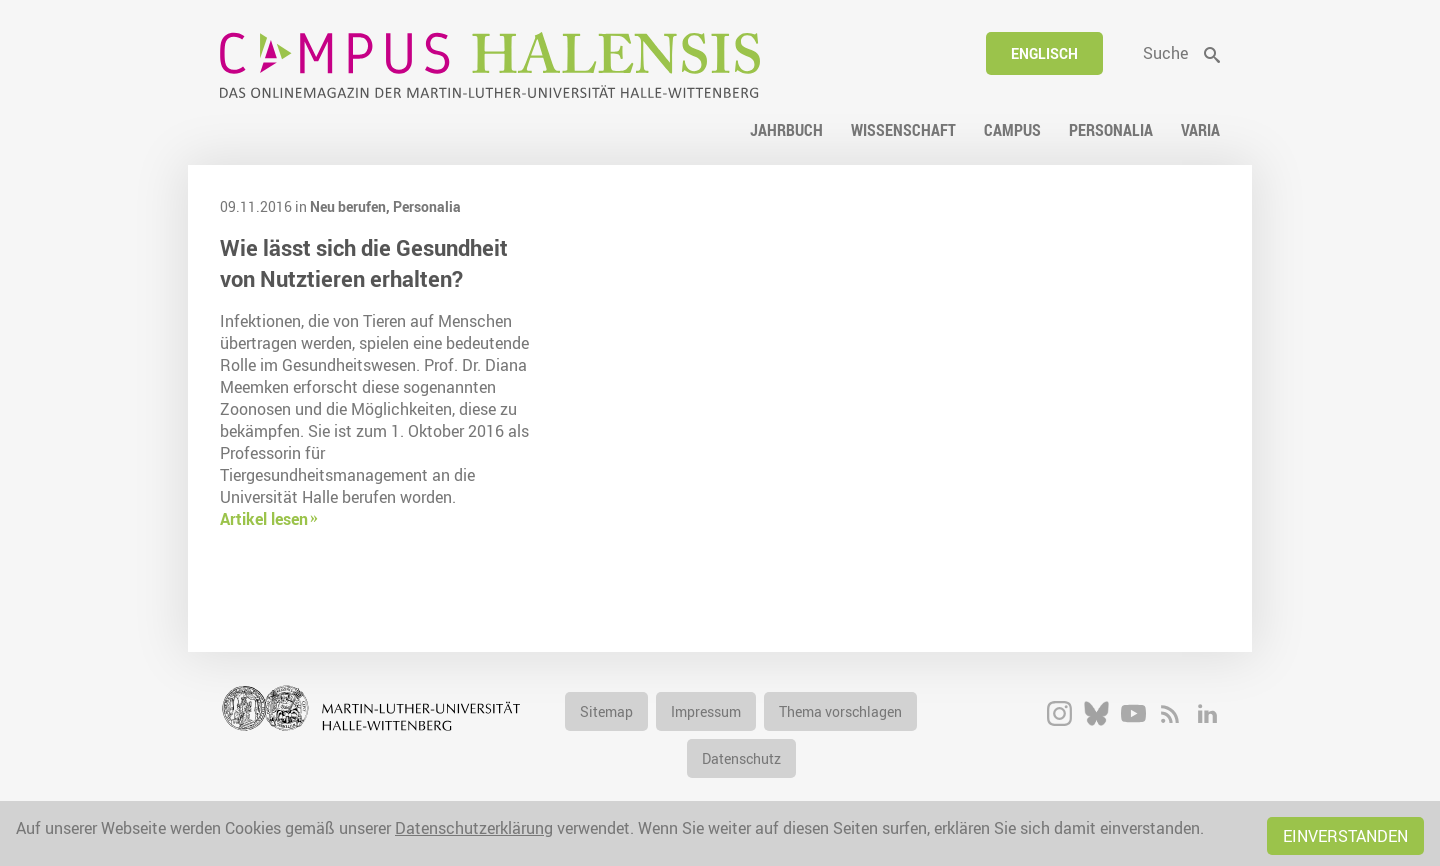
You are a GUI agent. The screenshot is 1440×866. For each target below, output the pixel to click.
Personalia (427, 206)
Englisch (1044, 53)
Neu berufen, (351, 206)
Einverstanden (1345, 836)
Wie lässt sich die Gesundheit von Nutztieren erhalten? (364, 263)
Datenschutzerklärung (474, 828)
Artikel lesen (264, 519)
